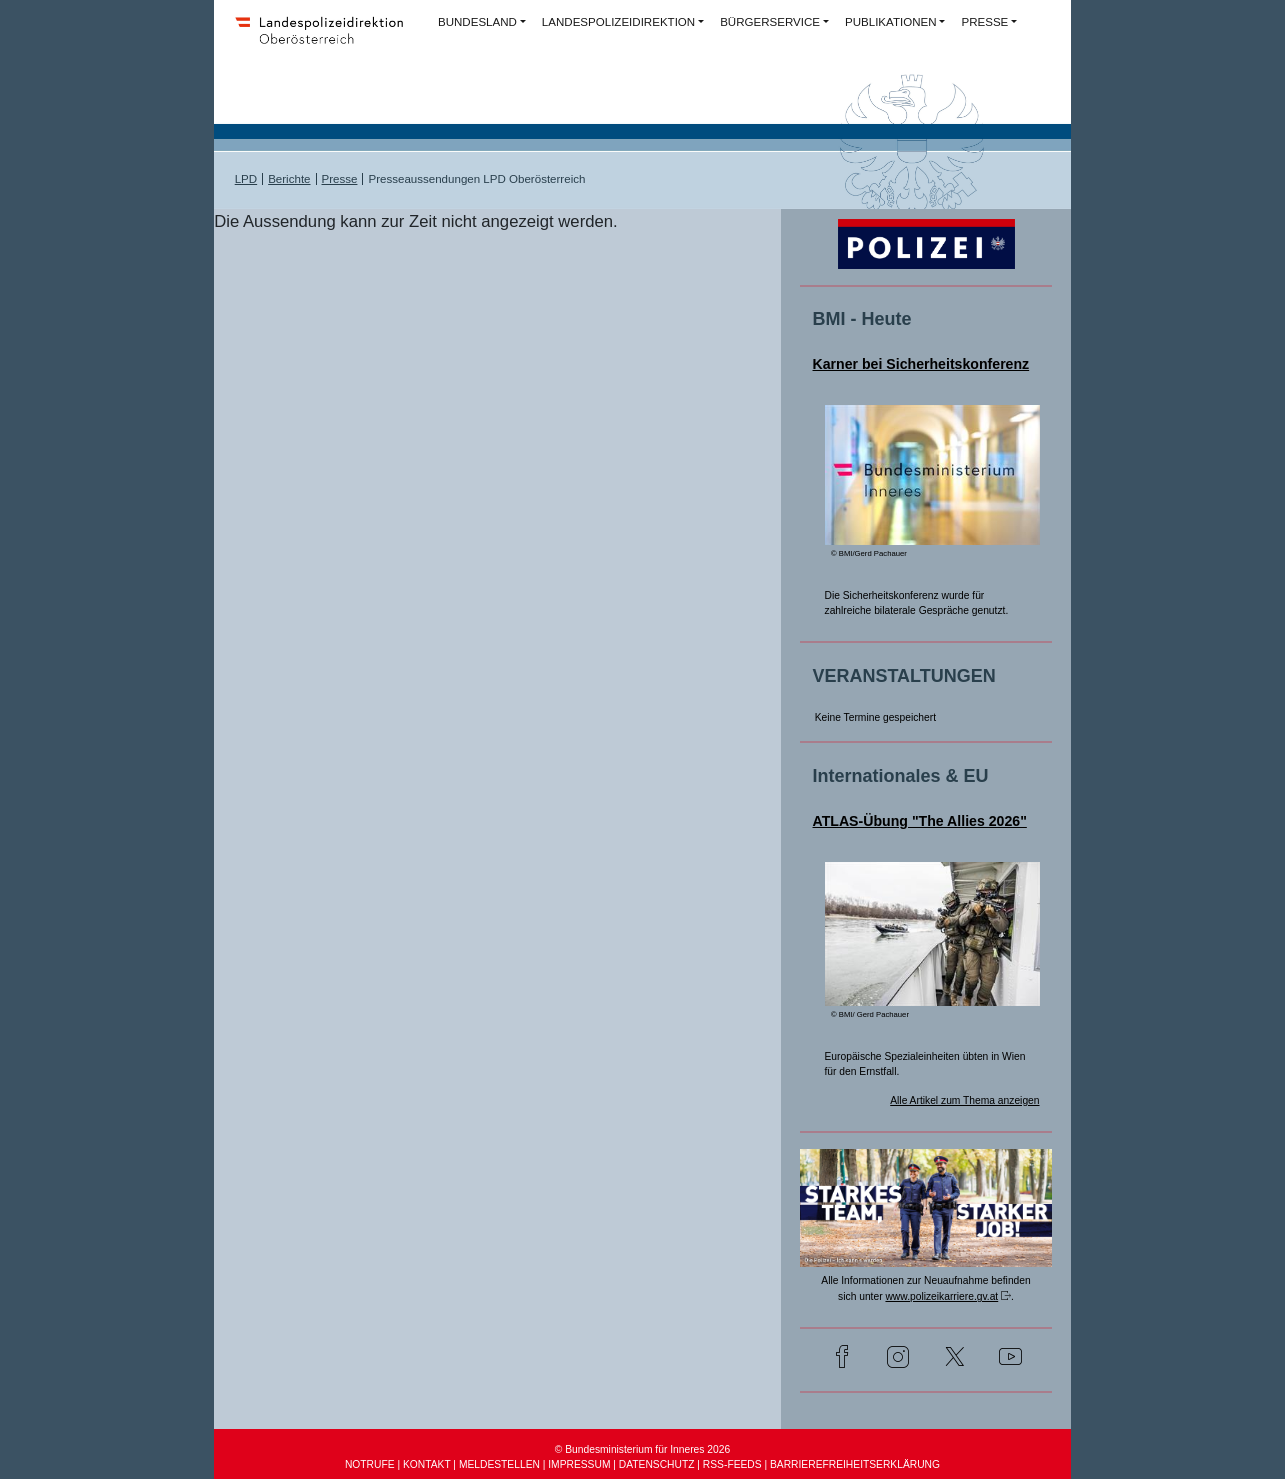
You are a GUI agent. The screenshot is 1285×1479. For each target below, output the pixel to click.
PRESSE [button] (984, 22)
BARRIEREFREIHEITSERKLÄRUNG (855, 1464)
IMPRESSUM (579, 1464)
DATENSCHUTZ (657, 1464)
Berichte (289, 179)
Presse (340, 179)
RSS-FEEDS (732, 1464)
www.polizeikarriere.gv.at (941, 1296)
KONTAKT (427, 1464)
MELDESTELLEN (499, 1464)
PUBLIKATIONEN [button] (891, 22)
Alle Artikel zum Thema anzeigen (964, 1100)
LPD (246, 179)
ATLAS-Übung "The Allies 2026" (920, 821)
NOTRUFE (370, 1464)
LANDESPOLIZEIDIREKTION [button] (618, 22)
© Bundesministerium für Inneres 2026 (642, 1449)
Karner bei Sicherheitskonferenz (921, 364)
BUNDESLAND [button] (477, 22)
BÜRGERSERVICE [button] (770, 22)
